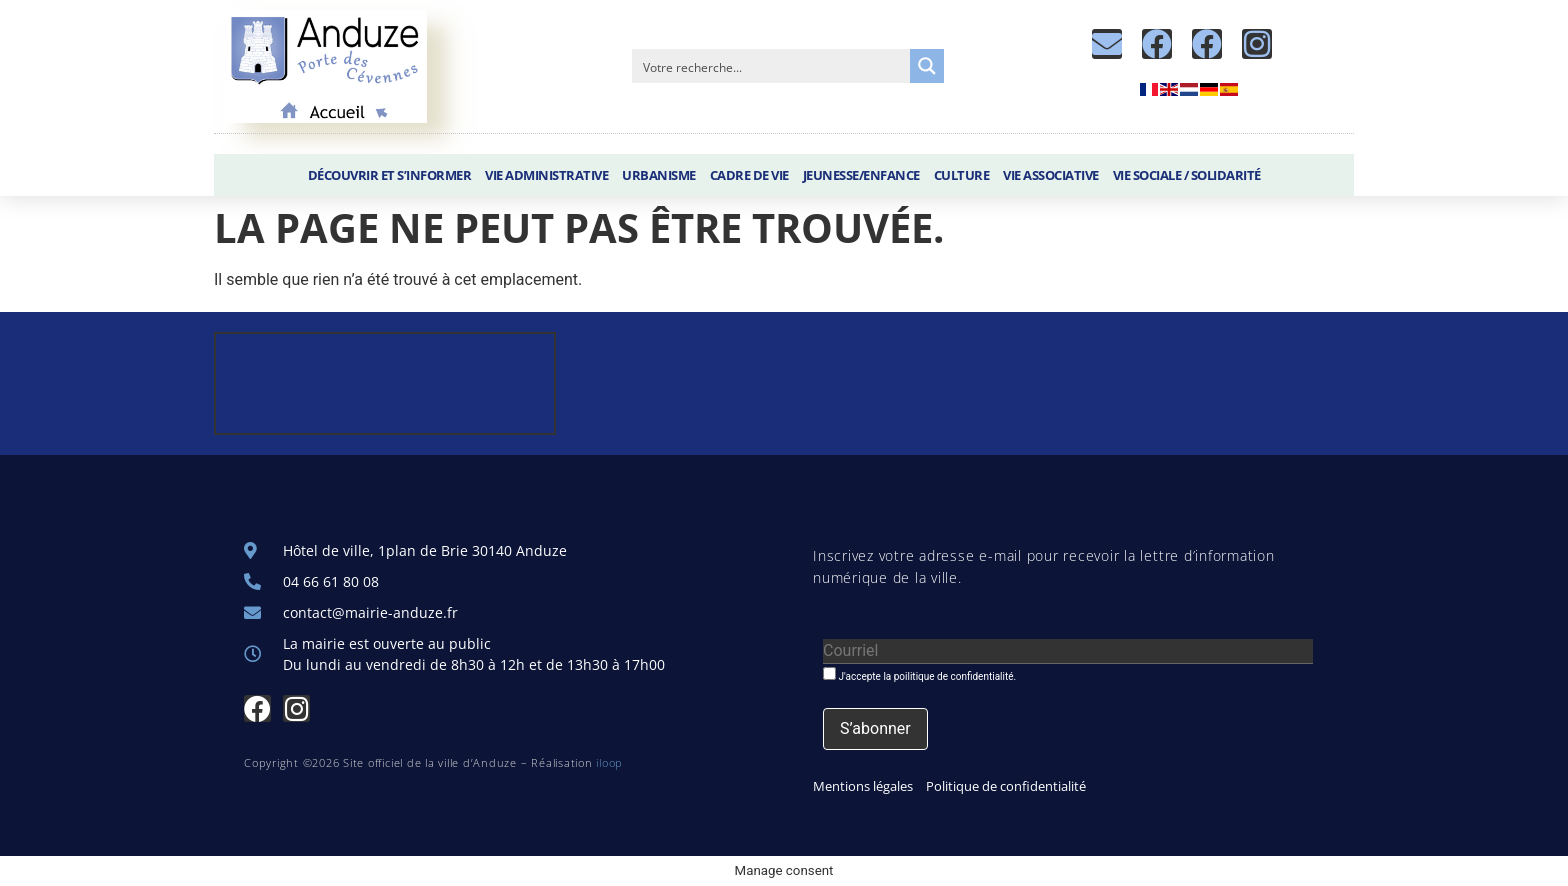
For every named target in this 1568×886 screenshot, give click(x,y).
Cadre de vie (749, 175)
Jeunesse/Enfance (861, 175)
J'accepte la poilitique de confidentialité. (919, 674)
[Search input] (772, 66)
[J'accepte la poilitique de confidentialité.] (829, 673)
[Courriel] (1068, 651)
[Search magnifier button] (927, 66)
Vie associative (1051, 175)
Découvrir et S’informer (390, 175)
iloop (609, 762)
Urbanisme (659, 175)
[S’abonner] (875, 729)
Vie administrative (546, 175)
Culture (962, 175)
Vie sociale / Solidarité (1187, 175)
